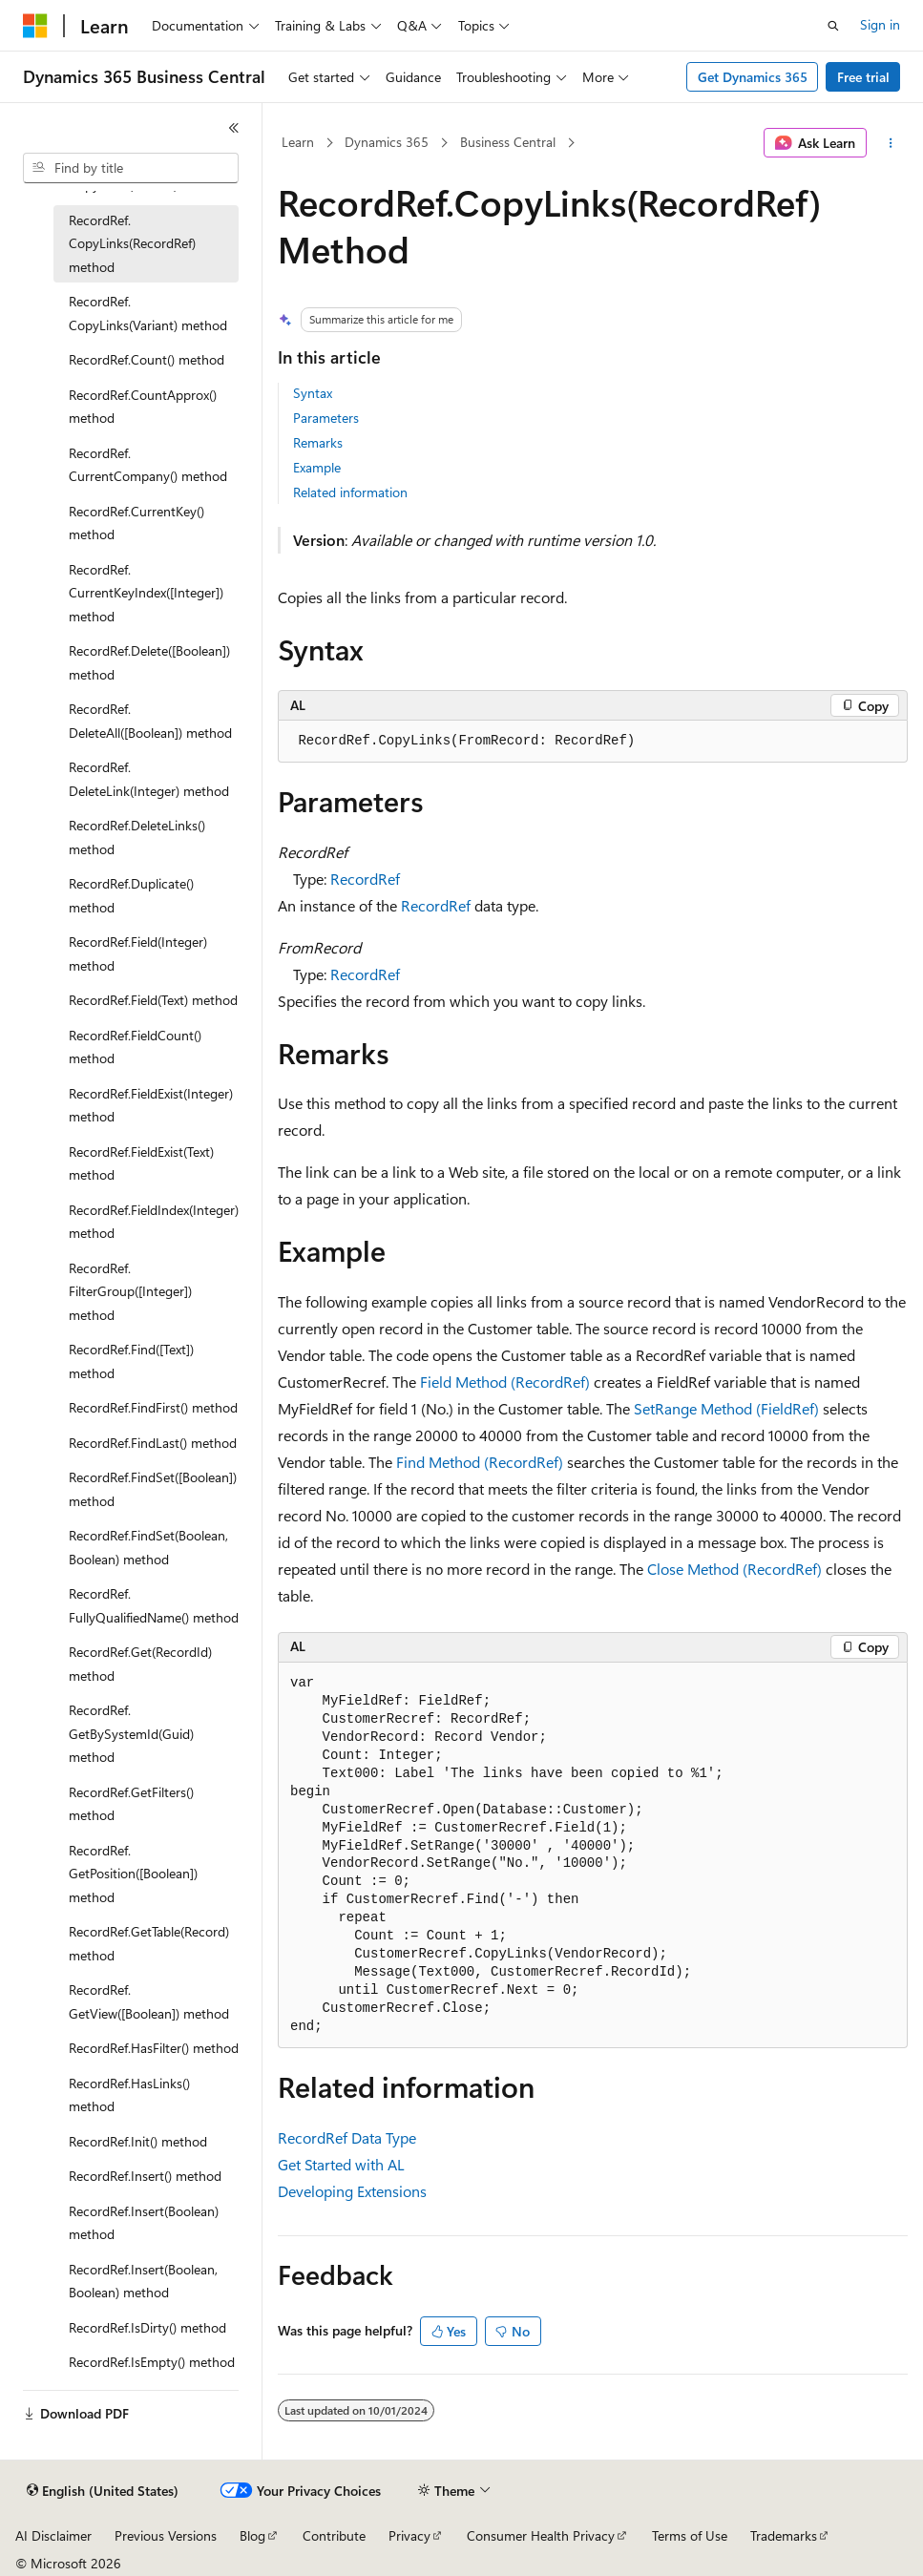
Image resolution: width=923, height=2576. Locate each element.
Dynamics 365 (387, 142)
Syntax (312, 393)
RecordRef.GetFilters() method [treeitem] (131, 1804)
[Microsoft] (35, 25)
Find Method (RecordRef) (479, 1462)
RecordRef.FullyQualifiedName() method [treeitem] (154, 1605)
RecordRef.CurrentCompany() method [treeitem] (148, 465)
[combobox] (131, 168)
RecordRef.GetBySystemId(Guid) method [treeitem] (131, 1733)
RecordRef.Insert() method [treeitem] (145, 2176)
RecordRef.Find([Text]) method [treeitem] (131, 1361)
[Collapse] (234, 128)
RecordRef (365, 879)
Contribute (334, 2535)
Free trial (863, 77)
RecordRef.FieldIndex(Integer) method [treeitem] (154, 1222)
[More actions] (891, 143)
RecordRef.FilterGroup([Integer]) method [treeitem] (130, 1291)
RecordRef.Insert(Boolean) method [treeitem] (144, 2223)
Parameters (326, 417)
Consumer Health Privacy (541, 2535)
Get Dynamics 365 (753, 77)
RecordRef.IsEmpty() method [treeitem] (152, 2362)
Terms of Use (689, 2535)
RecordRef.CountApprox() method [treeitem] (143, 407)
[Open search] (833, 26)
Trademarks (783, 2535)
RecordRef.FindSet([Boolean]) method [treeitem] (153, 1489)
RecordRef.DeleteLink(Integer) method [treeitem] (149, 779)
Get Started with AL (341, 2164)
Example (317, 467)
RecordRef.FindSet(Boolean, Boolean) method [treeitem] (148, 1547)
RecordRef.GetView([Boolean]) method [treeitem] (149, 2001)
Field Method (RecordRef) (505, 1382)
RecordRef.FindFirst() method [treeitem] (153, 1407)
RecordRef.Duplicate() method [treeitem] (131, 895)
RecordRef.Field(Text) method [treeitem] (153, 1000)
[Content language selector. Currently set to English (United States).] (102, 2491)
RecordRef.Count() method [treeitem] (146, 359)
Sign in (880, 24)
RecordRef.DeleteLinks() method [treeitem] (137, 837)
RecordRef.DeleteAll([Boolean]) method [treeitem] (150, 721)
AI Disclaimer (53, 2535)
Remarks (318, 442)
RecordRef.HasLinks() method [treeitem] (129, 2095)
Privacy (409, 2535)
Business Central (508, 142)
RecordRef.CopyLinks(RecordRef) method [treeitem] (132, 243)
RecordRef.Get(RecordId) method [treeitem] (140, 1664)
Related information (350, 492)
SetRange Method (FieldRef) (726, 1408)
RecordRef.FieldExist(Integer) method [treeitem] (151, 1105)
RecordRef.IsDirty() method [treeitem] (147, 2327)
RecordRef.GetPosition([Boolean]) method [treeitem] (133, 1873)
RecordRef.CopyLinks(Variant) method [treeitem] (148, 313)
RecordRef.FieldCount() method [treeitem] (135, 1047)
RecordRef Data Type (347, 2137)
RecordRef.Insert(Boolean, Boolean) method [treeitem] (143, 2281)
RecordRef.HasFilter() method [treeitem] (154, 2048)
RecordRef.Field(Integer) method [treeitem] (138, 953)
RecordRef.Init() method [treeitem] (138, 2141)
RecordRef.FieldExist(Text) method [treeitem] (141, 1163)
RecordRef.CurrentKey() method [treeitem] (136, 523)
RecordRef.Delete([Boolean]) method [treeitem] (149, 662)
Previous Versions (166, 2535)
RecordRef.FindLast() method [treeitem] (153, 1443)
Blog (252, 2535)
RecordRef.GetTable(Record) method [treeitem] (149, 1943)
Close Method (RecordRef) (734, 1569)
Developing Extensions (352, 2191)
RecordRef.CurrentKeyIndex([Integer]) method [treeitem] (146, 592)
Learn (298, 142)
